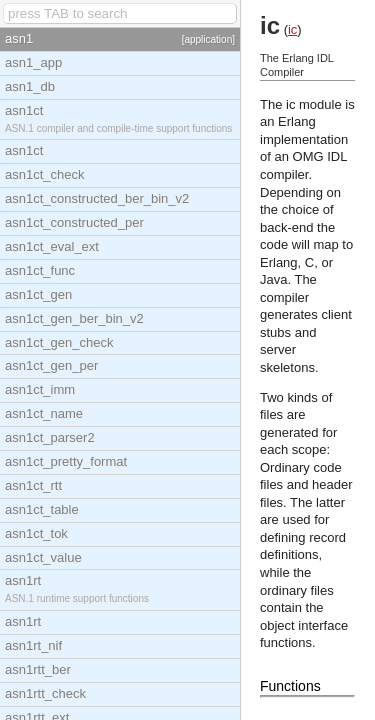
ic (292, 29)
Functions (290, 686)
